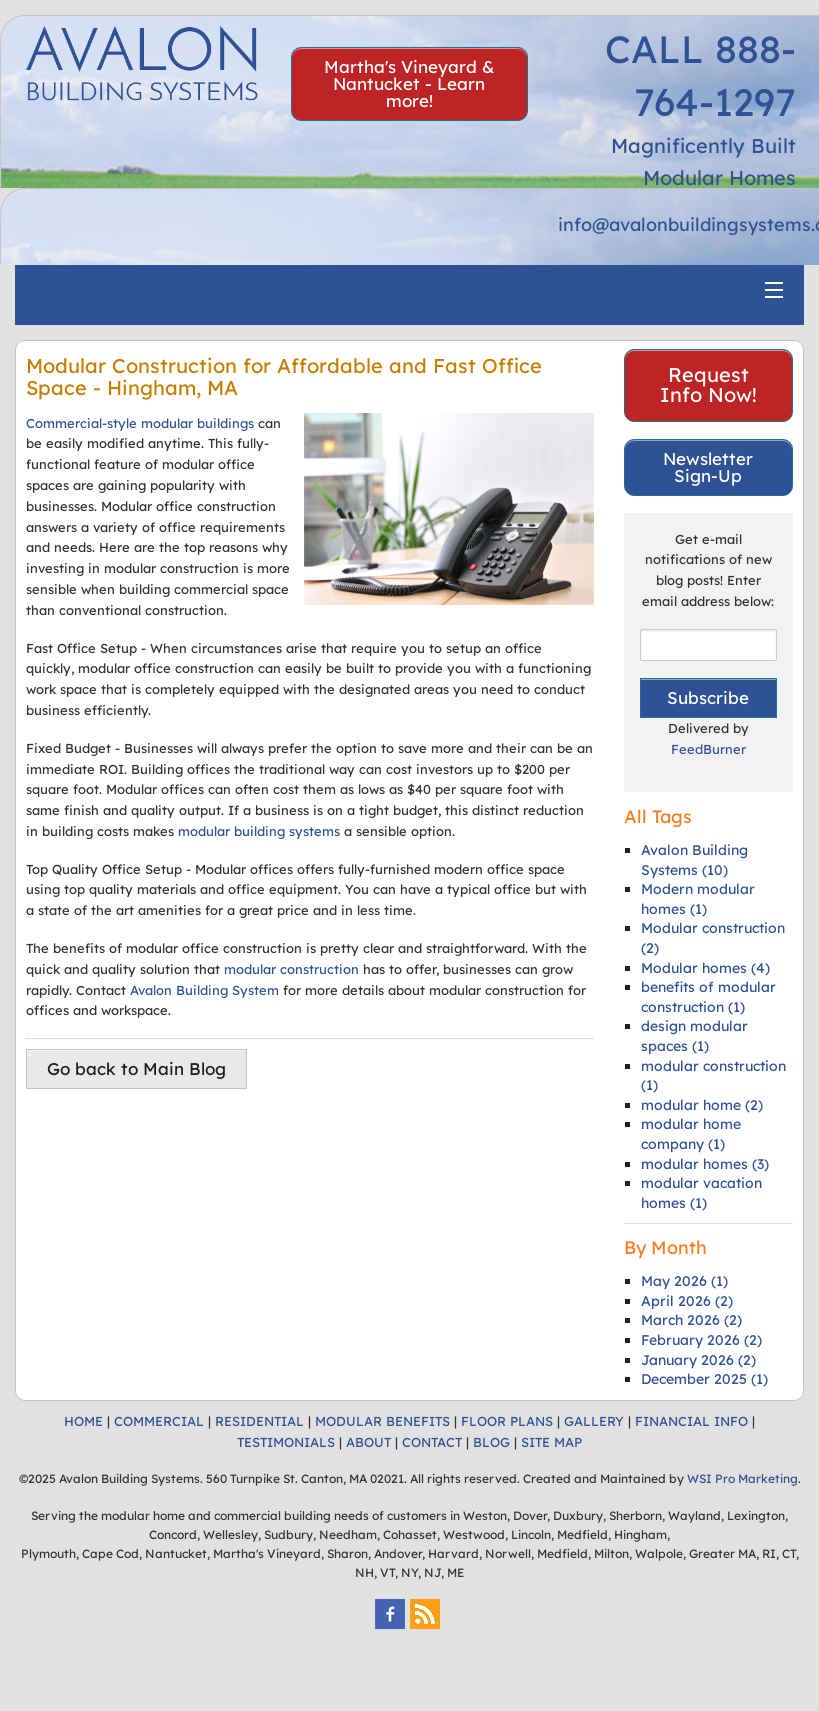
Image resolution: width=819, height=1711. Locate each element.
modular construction (291, 969)
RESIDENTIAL (259, 1421)
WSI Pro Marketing (742, 1478)
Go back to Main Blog (136, 1068)
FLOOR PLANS (507, 1421)
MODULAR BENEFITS (382, 1421)
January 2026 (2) (698, 1360)
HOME (83, 1421)
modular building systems (259, 831)
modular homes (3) (705, 1164)
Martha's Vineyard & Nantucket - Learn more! (409, 83)
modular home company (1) (691, 1134)
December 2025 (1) (704, 1379)
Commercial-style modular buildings (140, 423)
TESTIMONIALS (286, 1442)
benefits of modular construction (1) (708, 997)
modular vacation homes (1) (701, 1193)
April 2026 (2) (687, 1301)
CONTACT (432, 1442)
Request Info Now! (708, 384)
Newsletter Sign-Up (708, 467)
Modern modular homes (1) (698, 899)
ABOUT (368, 1442)
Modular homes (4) (705, 968)
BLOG (491, 1442)
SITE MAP (551, 1442)
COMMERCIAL (159, 1421)
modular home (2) (702, 1105)
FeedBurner (708, 749)
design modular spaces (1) (694, 1036)
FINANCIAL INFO (691, 1421)
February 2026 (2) (701, 1340)
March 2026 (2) (691, 1320)
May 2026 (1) (684, 1281)
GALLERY (594, 1421)
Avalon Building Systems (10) (694, 860)
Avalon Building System (204, 990)
